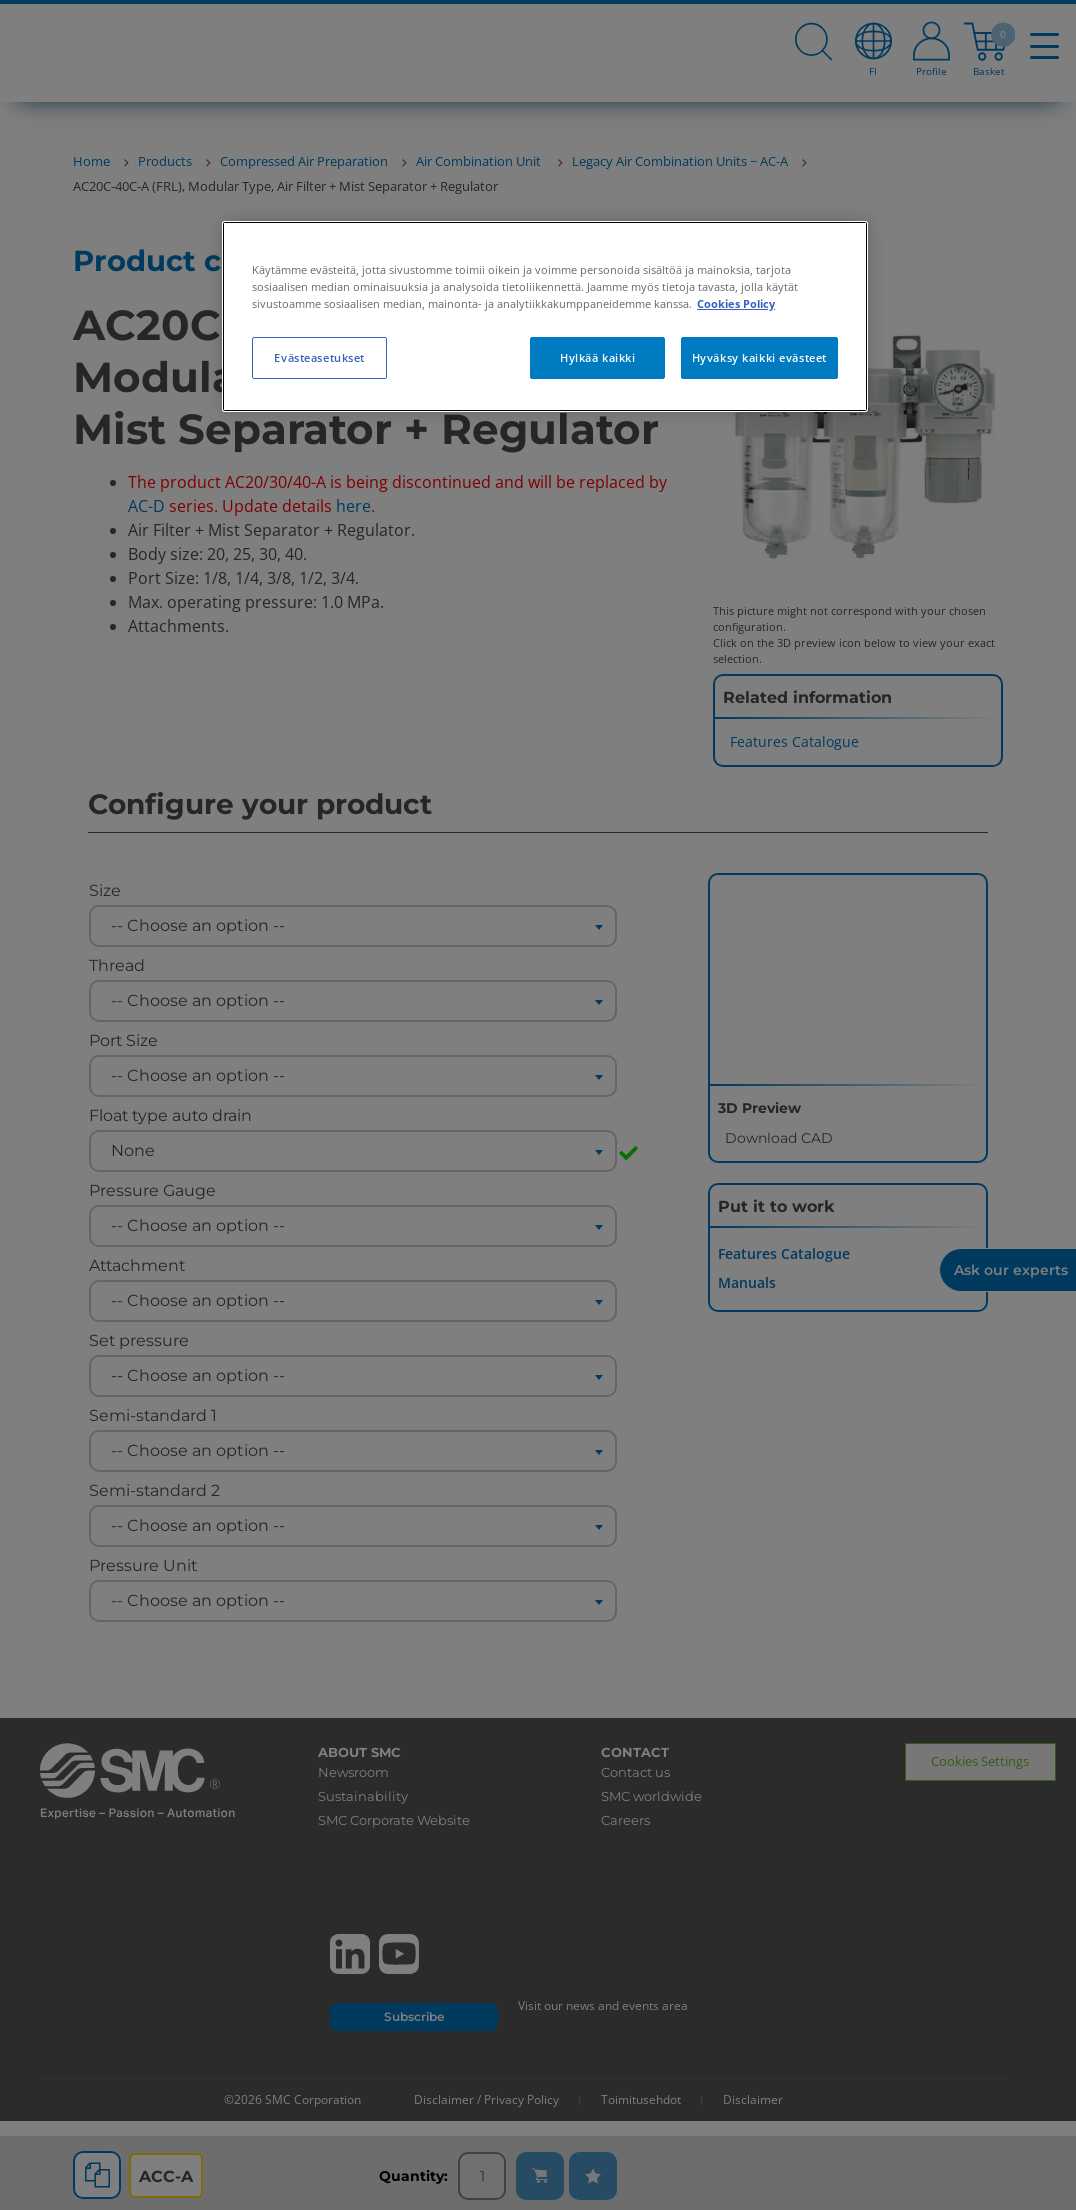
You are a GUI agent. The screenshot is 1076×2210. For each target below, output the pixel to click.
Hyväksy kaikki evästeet (759, 357)
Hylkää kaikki (597, 357)
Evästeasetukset (319, 357)
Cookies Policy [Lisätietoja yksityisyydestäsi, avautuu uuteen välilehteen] (736, 303)
